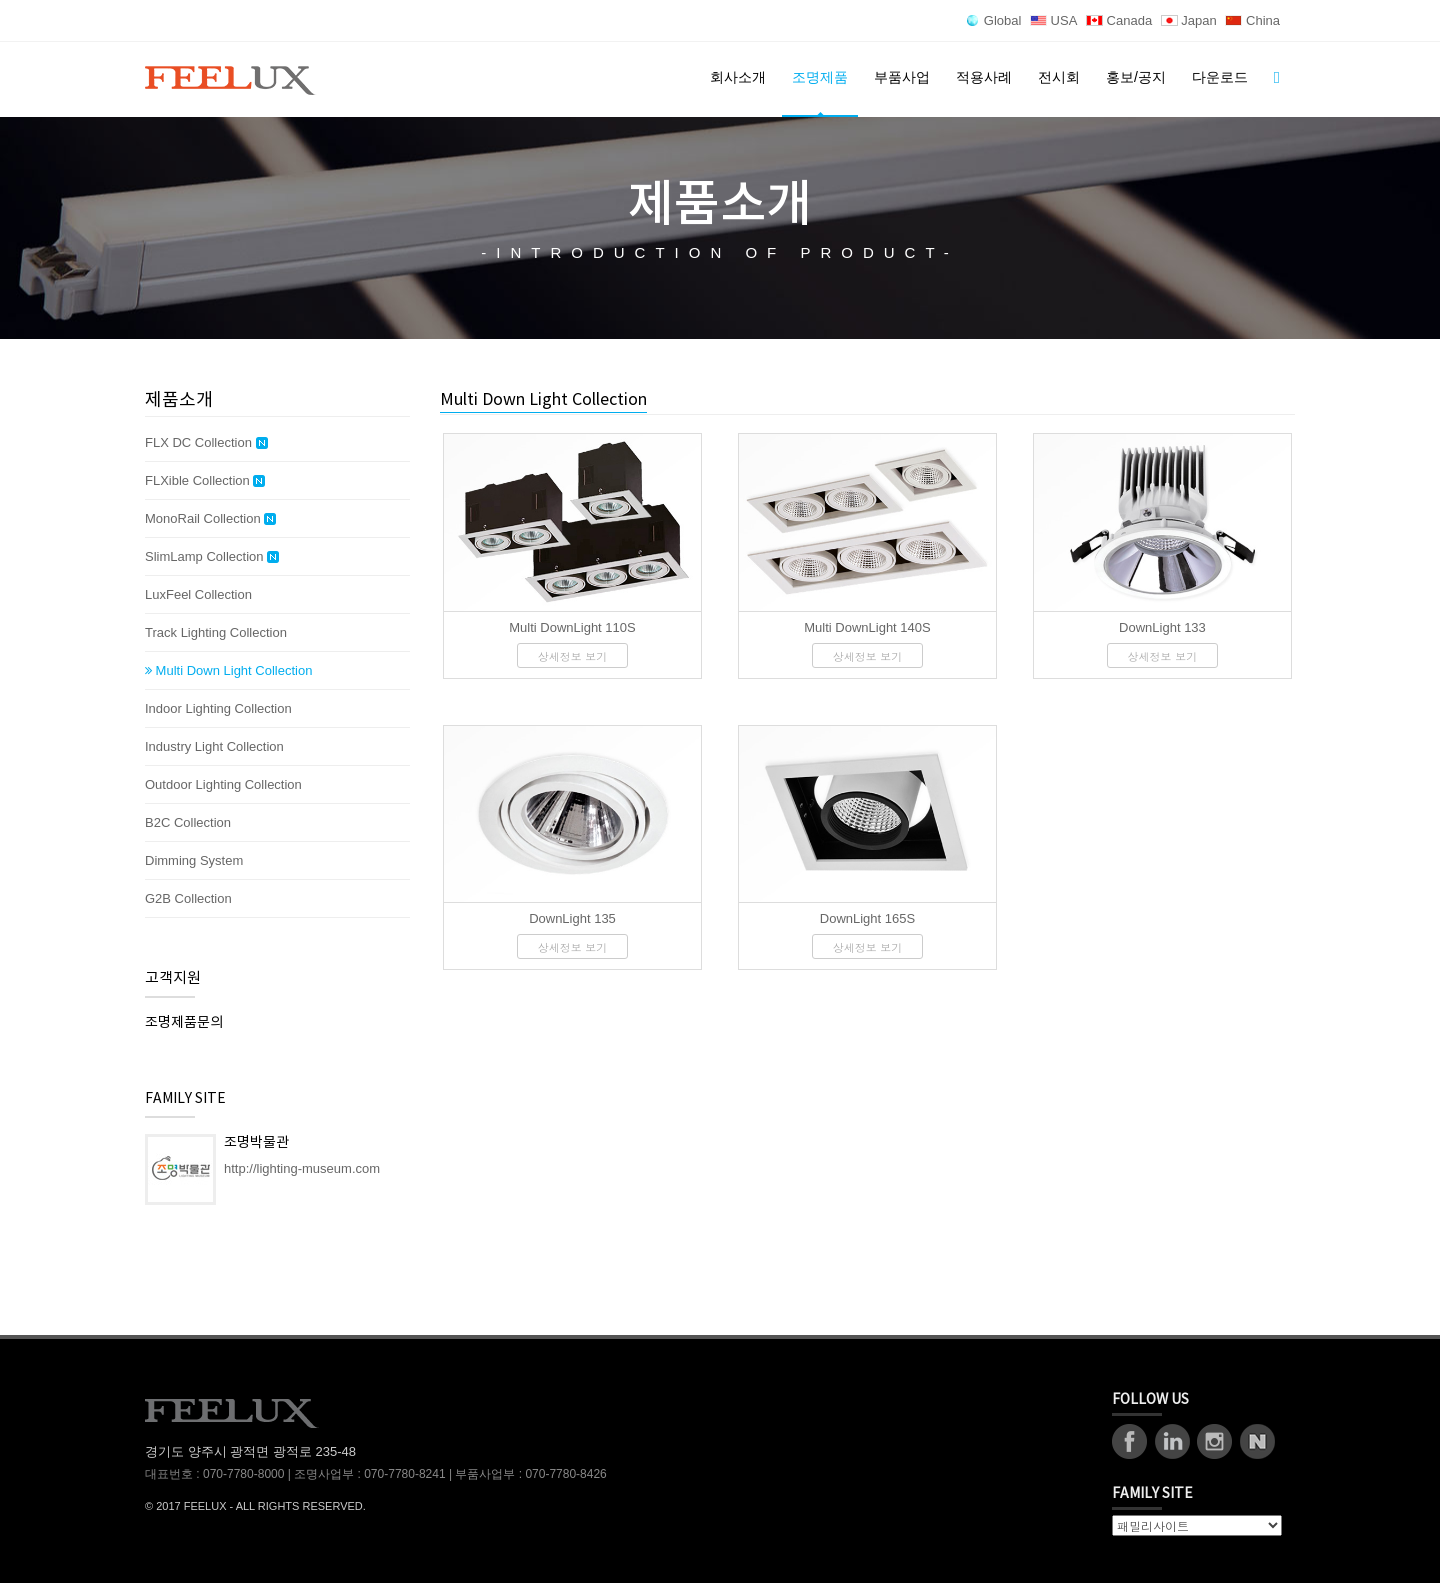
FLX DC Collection (206, 443)
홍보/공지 (1136, 77)
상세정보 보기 (573, 656)
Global (994, 20)
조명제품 (820, 77)
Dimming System (194, 860)
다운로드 (1220, 77)
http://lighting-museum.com (302, 1168)
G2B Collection (188, 898)
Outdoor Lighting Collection (223, 784)
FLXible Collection (205, 481)
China (1252, 20)
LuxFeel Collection (198, 594)
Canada (1119, 20)
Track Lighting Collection (216, 632)
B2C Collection (188, 822)
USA (1053, 20)
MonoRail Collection (210, 519)
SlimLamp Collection (212, 557)
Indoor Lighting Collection (218, 708)
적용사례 (984, 77)
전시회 (1059, 77)
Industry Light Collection (214, 746)
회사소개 (738, 77)
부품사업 (902, 77)
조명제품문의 (184, 1023)
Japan (1189, 20)
